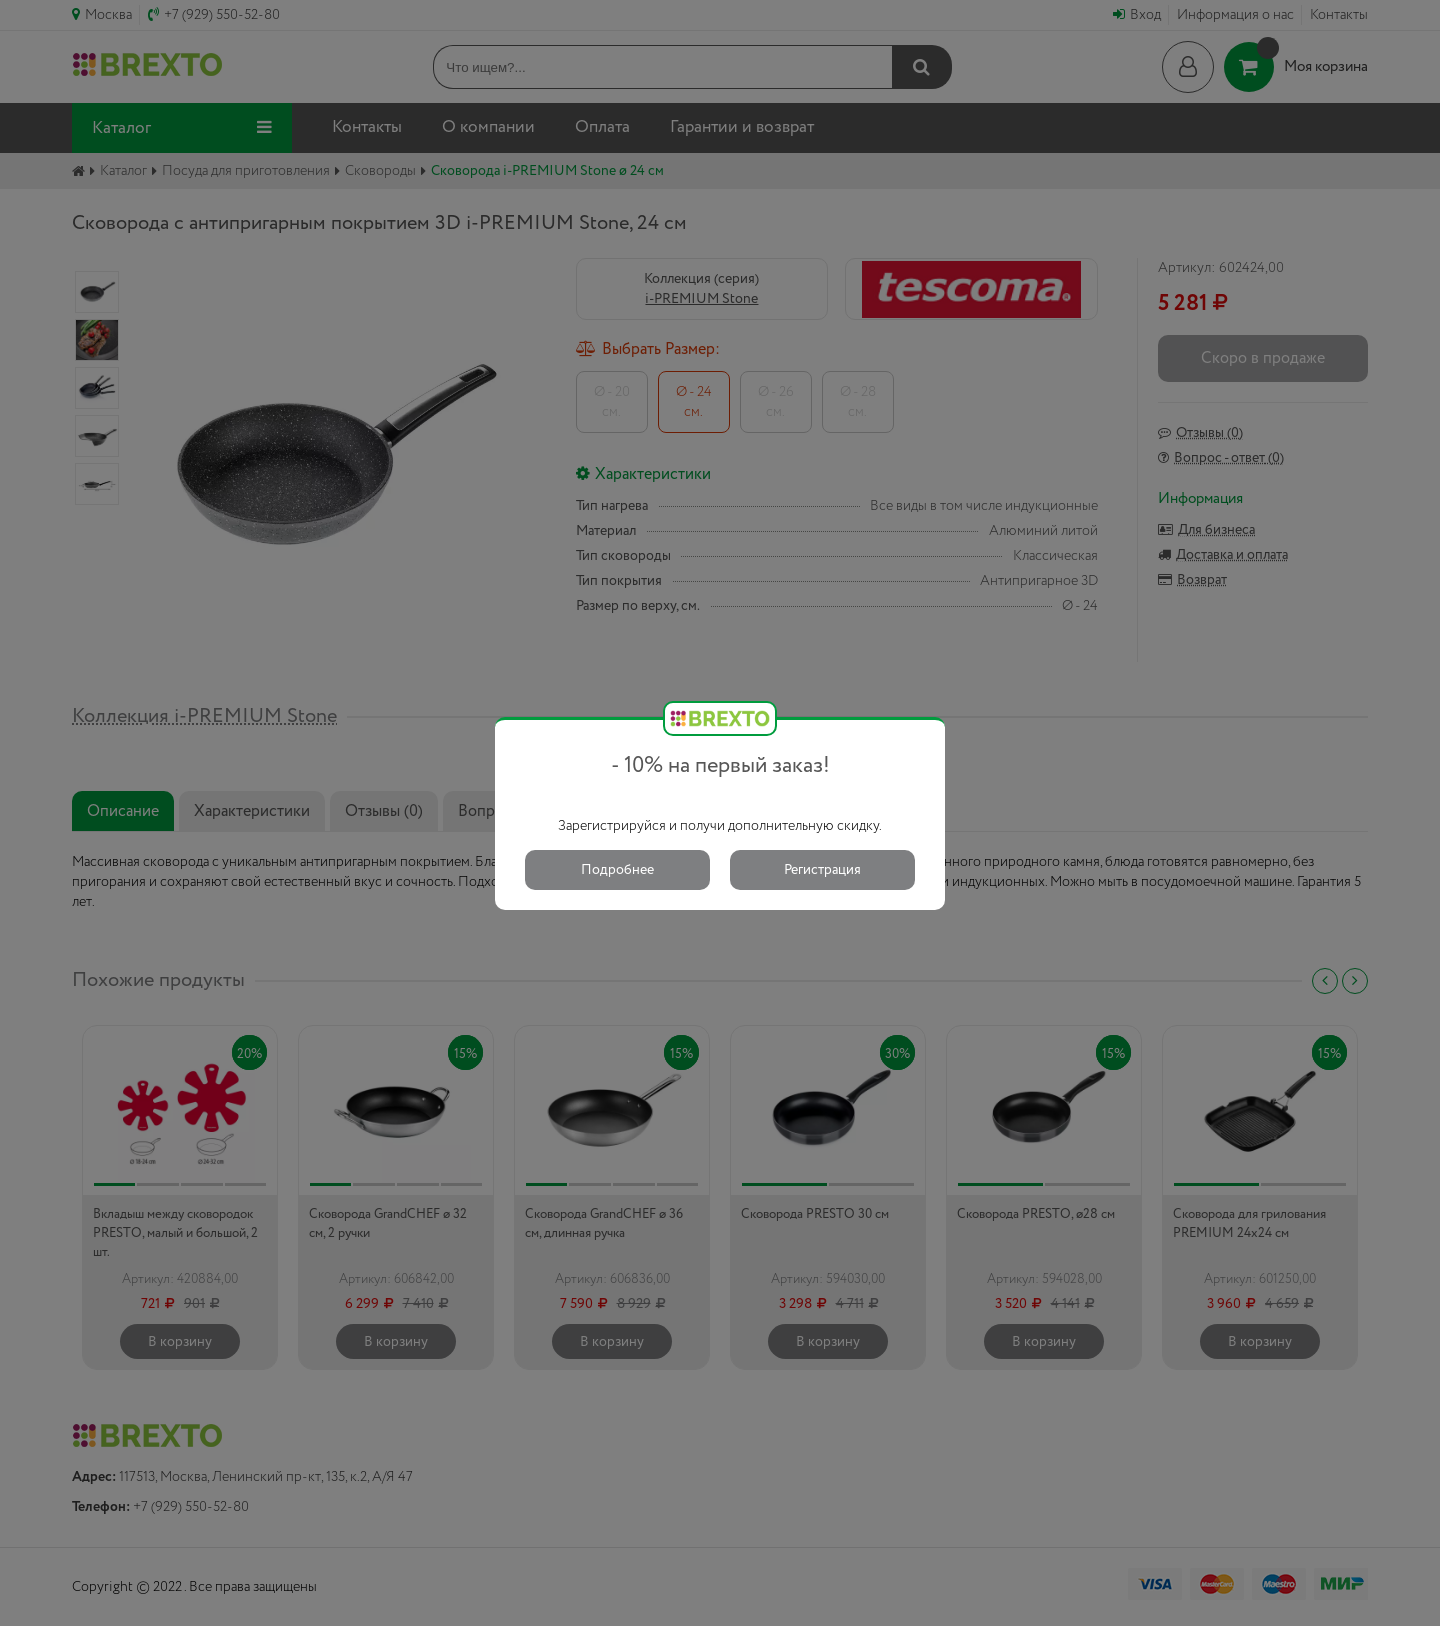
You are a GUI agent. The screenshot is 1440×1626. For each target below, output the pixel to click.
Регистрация (822, 870)
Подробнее (617, 870)
